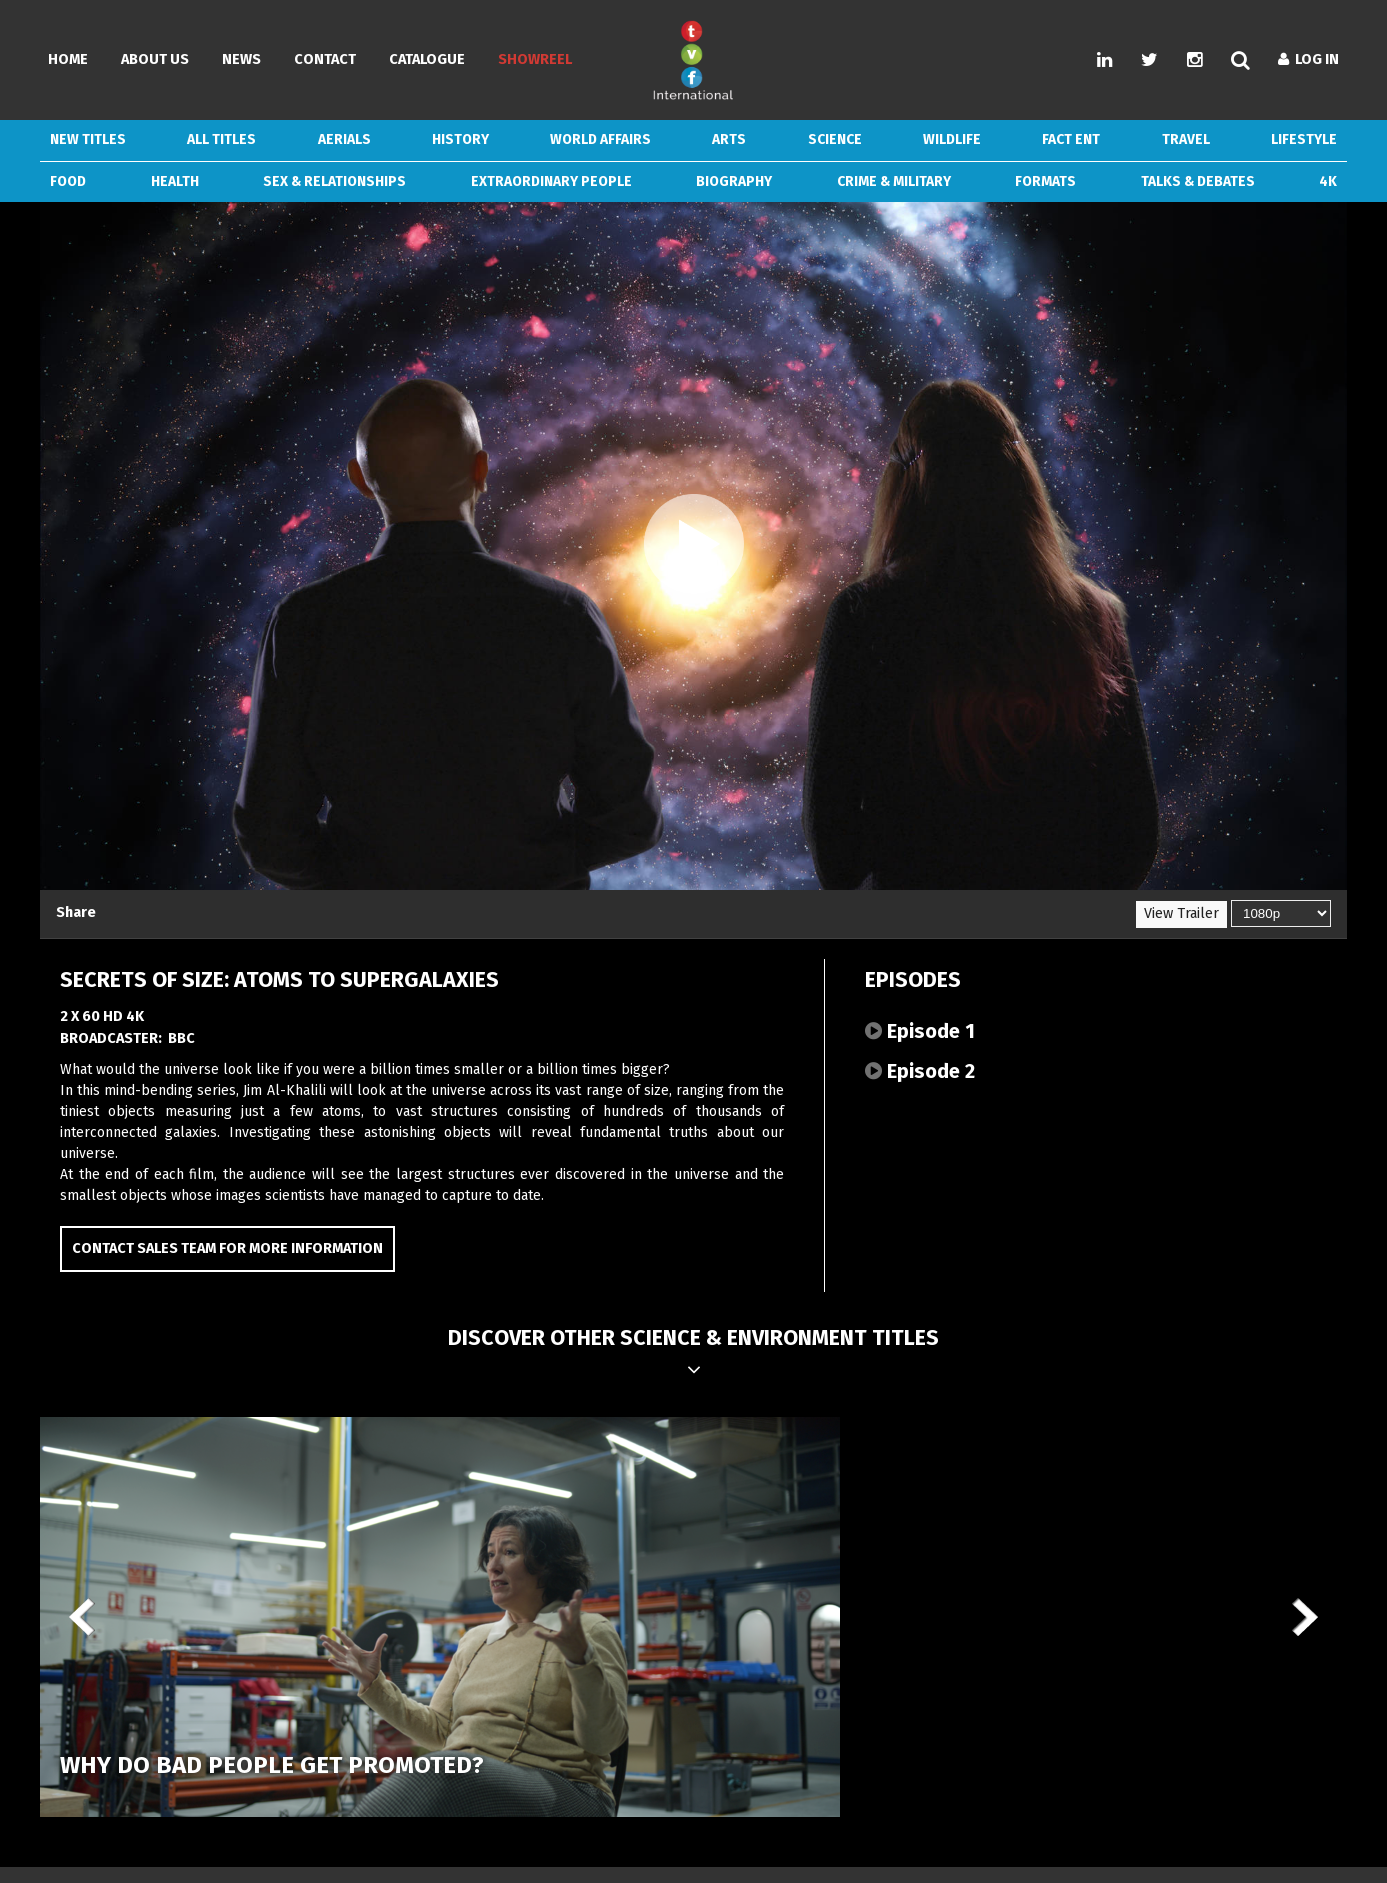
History (460, 139)
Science (835, 139)
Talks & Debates (1198, 181)
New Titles (88, 139)
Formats (1045, 181)
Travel (1186, 139)
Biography (734, 181)
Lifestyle (1304, 139)
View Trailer (1181, 913)
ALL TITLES (221, 139)
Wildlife (952, 139)
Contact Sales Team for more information (227, 1248)
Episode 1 (920, 1031)
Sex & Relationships (334, 181)
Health (175, 181)
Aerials (344, 139)
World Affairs (600, 139)
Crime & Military (894, 181)
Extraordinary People (551, 181)
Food (68, 181)
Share (76, 912)
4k (1328, 181)
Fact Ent (1071, 139)
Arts (729, 139)
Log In (1308, 59)
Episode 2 (920, 1071)
